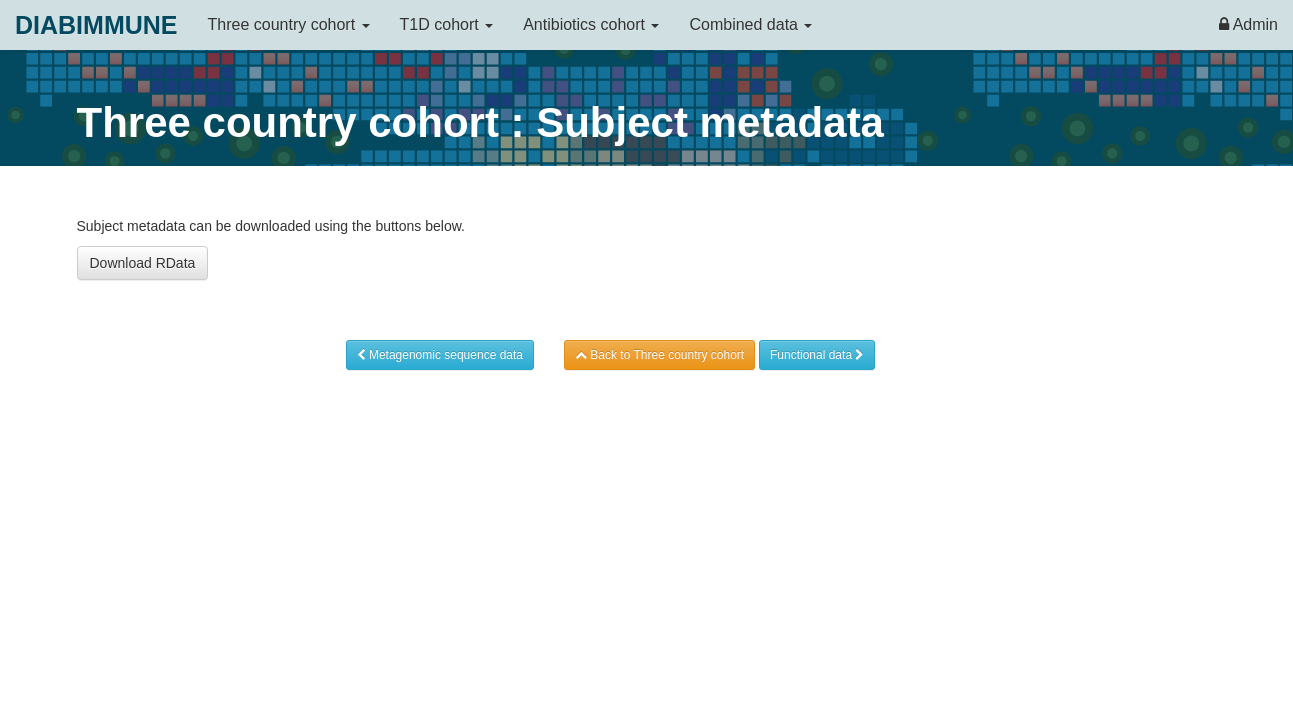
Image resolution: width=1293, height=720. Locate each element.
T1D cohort (447, 24)
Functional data (817, 355)
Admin (1248, 24)
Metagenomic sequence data (440, 355)
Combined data (750, 24)
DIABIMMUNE (96, 25)
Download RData (143, 263)
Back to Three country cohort (659, 355)
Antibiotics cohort (591, 24)
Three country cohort (289, 24)
